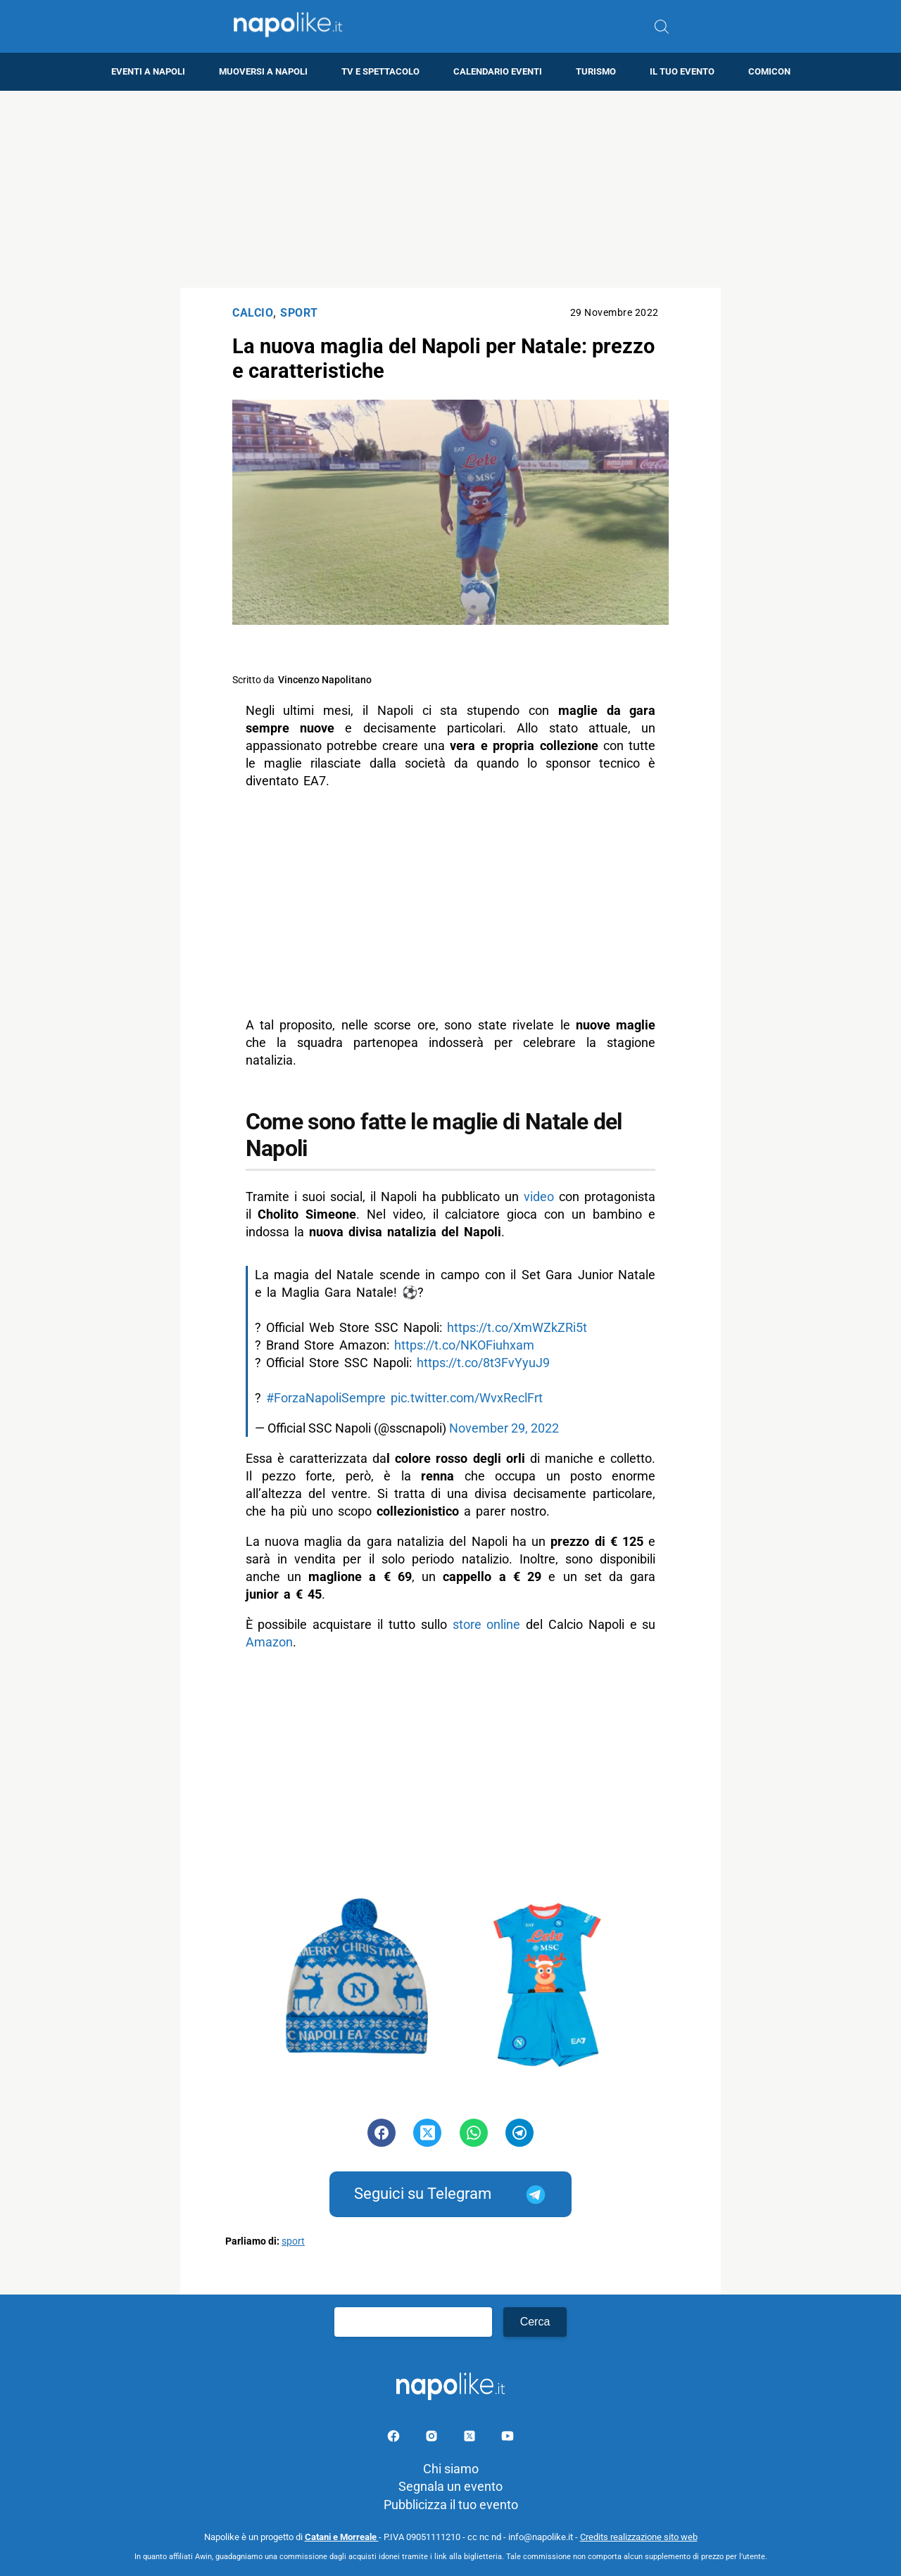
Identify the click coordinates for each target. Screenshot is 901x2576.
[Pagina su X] (471, 2438)
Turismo (596, 71)
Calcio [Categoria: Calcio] (252, 312)
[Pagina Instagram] (433, 2438)
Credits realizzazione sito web (639, 2537)
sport (293, 2241)
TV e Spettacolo (380, 71)
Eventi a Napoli (148, 71)
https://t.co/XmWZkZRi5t (517, 1327)
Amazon (269, 1642)
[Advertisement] (450, 189)
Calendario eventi (497, 71)
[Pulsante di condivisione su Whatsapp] (474, 2133)
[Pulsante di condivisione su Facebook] (381, 2133)
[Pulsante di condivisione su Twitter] (427, 2133)
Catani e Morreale (342, 2537)
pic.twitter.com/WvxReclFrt (467, 1397)
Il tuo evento (682, 71)
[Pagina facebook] (395, 2438)
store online (486, 1624)
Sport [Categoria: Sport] (299, 312)
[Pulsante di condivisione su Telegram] (519, 2133)
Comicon (769, 71)
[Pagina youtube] (507, 2438)
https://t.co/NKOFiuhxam (464, 1345)
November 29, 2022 (504, 1428)
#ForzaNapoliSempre (326, 1397)
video (539, 1196)
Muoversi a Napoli (263, 71)
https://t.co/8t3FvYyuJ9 (483, 1362)
